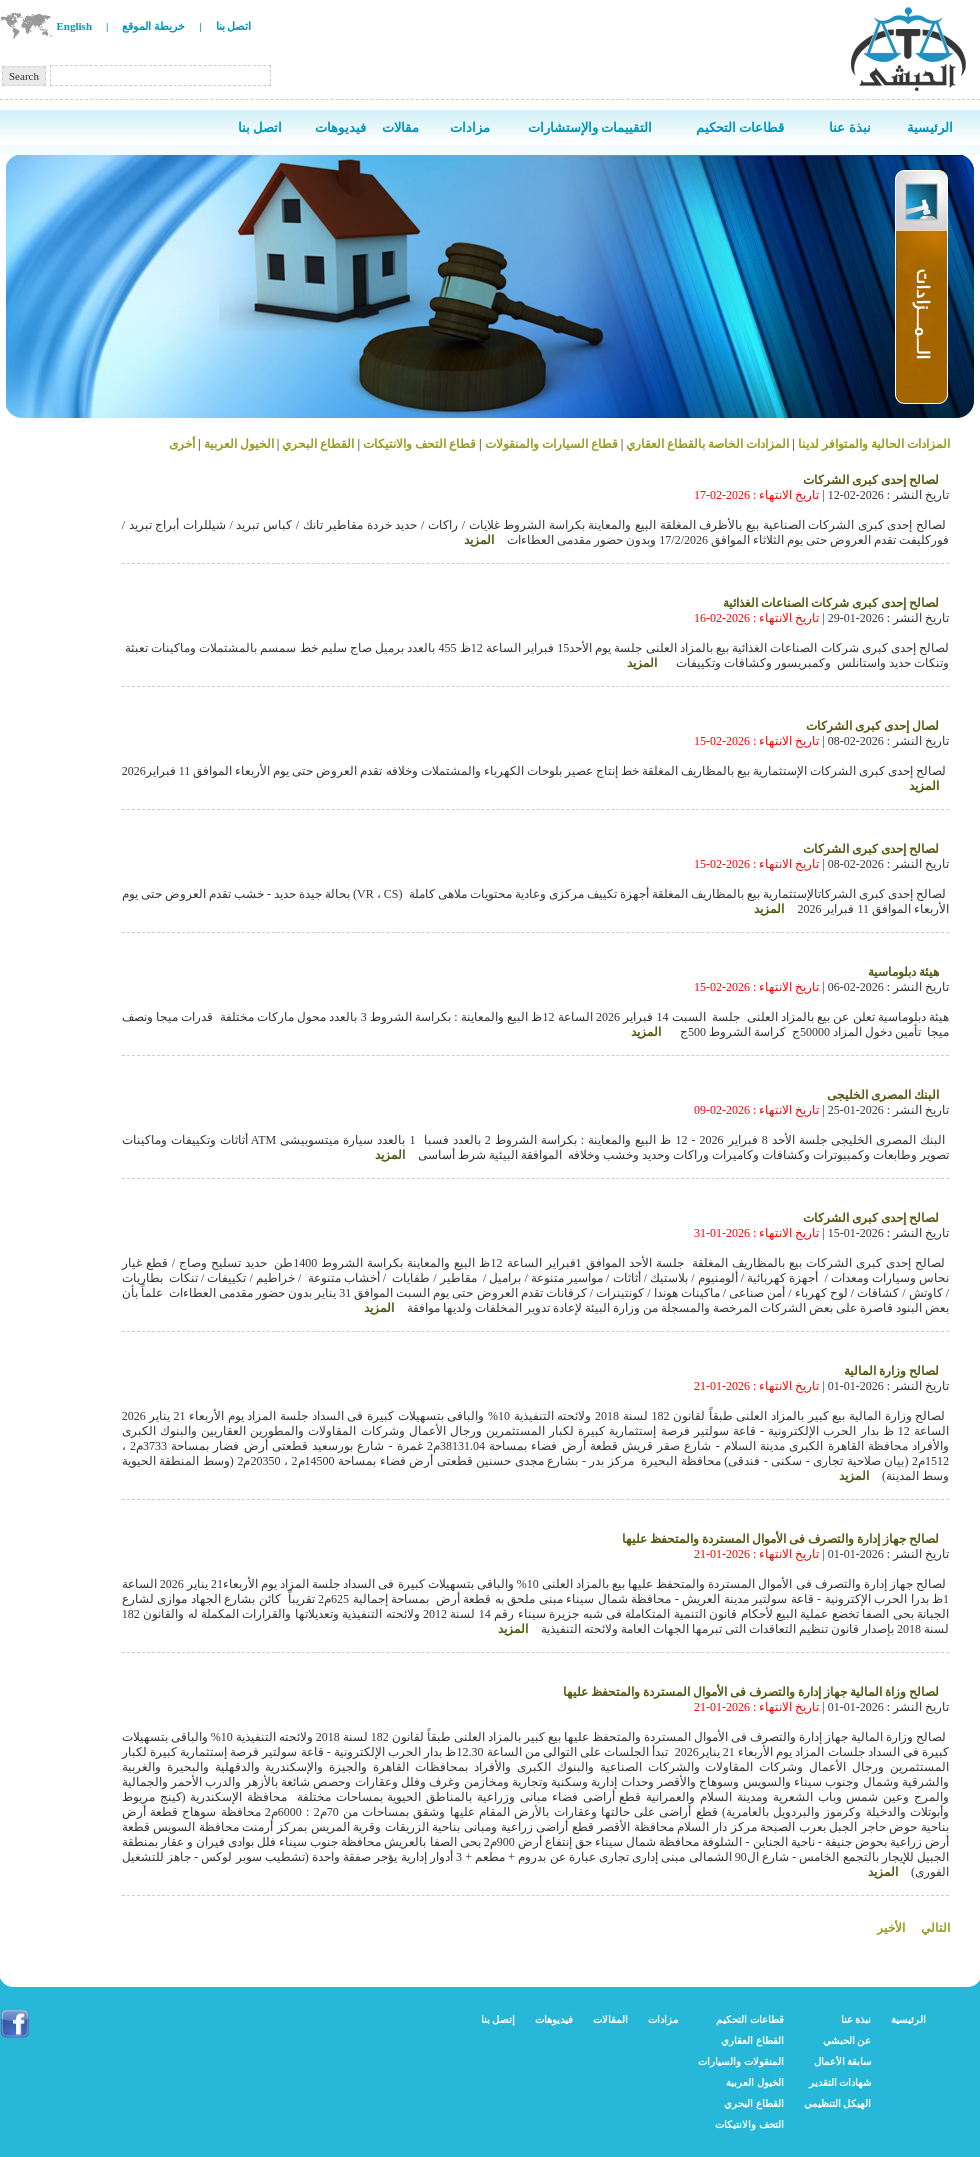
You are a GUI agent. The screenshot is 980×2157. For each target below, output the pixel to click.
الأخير (891, 1928)
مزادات (663, 2019)
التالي (935, 1928)
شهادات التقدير (840, 2082)
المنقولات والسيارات (741, 2061)
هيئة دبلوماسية (903, 972)
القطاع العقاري (752, 2040)
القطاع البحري (316, 444)
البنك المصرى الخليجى (883, 1095)
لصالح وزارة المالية (891, 1371)
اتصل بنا (234, 26)
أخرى (182, 444)
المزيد (479, 540)
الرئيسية (908, 2019)
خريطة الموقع (153, 26)
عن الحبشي (847, 2040)
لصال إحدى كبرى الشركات (872, 726)
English (74, 26)
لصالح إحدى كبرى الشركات (871, 480)
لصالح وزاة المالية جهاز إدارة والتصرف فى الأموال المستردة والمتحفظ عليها (751, 1692)
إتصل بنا (498, 2019)
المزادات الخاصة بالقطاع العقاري (707, 444)
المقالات (610, 2019)
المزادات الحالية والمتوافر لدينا (872, 444)
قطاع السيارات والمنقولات (551, 444)
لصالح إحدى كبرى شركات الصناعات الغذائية (831, 603)
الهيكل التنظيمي (838, 2103)
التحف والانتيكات (749, 2124)
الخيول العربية (239, 444)
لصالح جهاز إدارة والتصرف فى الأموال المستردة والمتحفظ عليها (780, 1539)
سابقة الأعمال (843, 2061)
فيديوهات (554, 2019)
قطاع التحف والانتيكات (419, 444)
